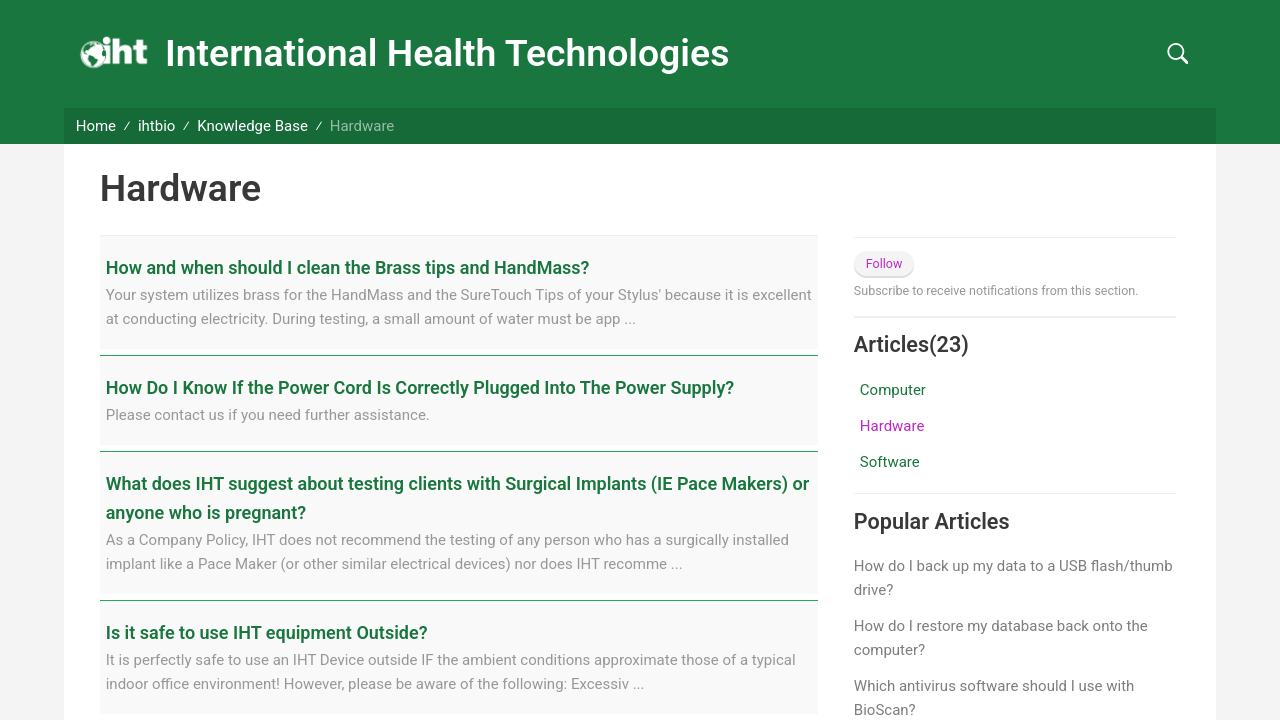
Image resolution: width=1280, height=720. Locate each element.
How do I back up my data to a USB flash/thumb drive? (1013, 578)
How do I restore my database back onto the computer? (1001, 638)
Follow (884, 263)
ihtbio (156, 126)
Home (96, 126)
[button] (1177, 54)
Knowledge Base (252, 126)
